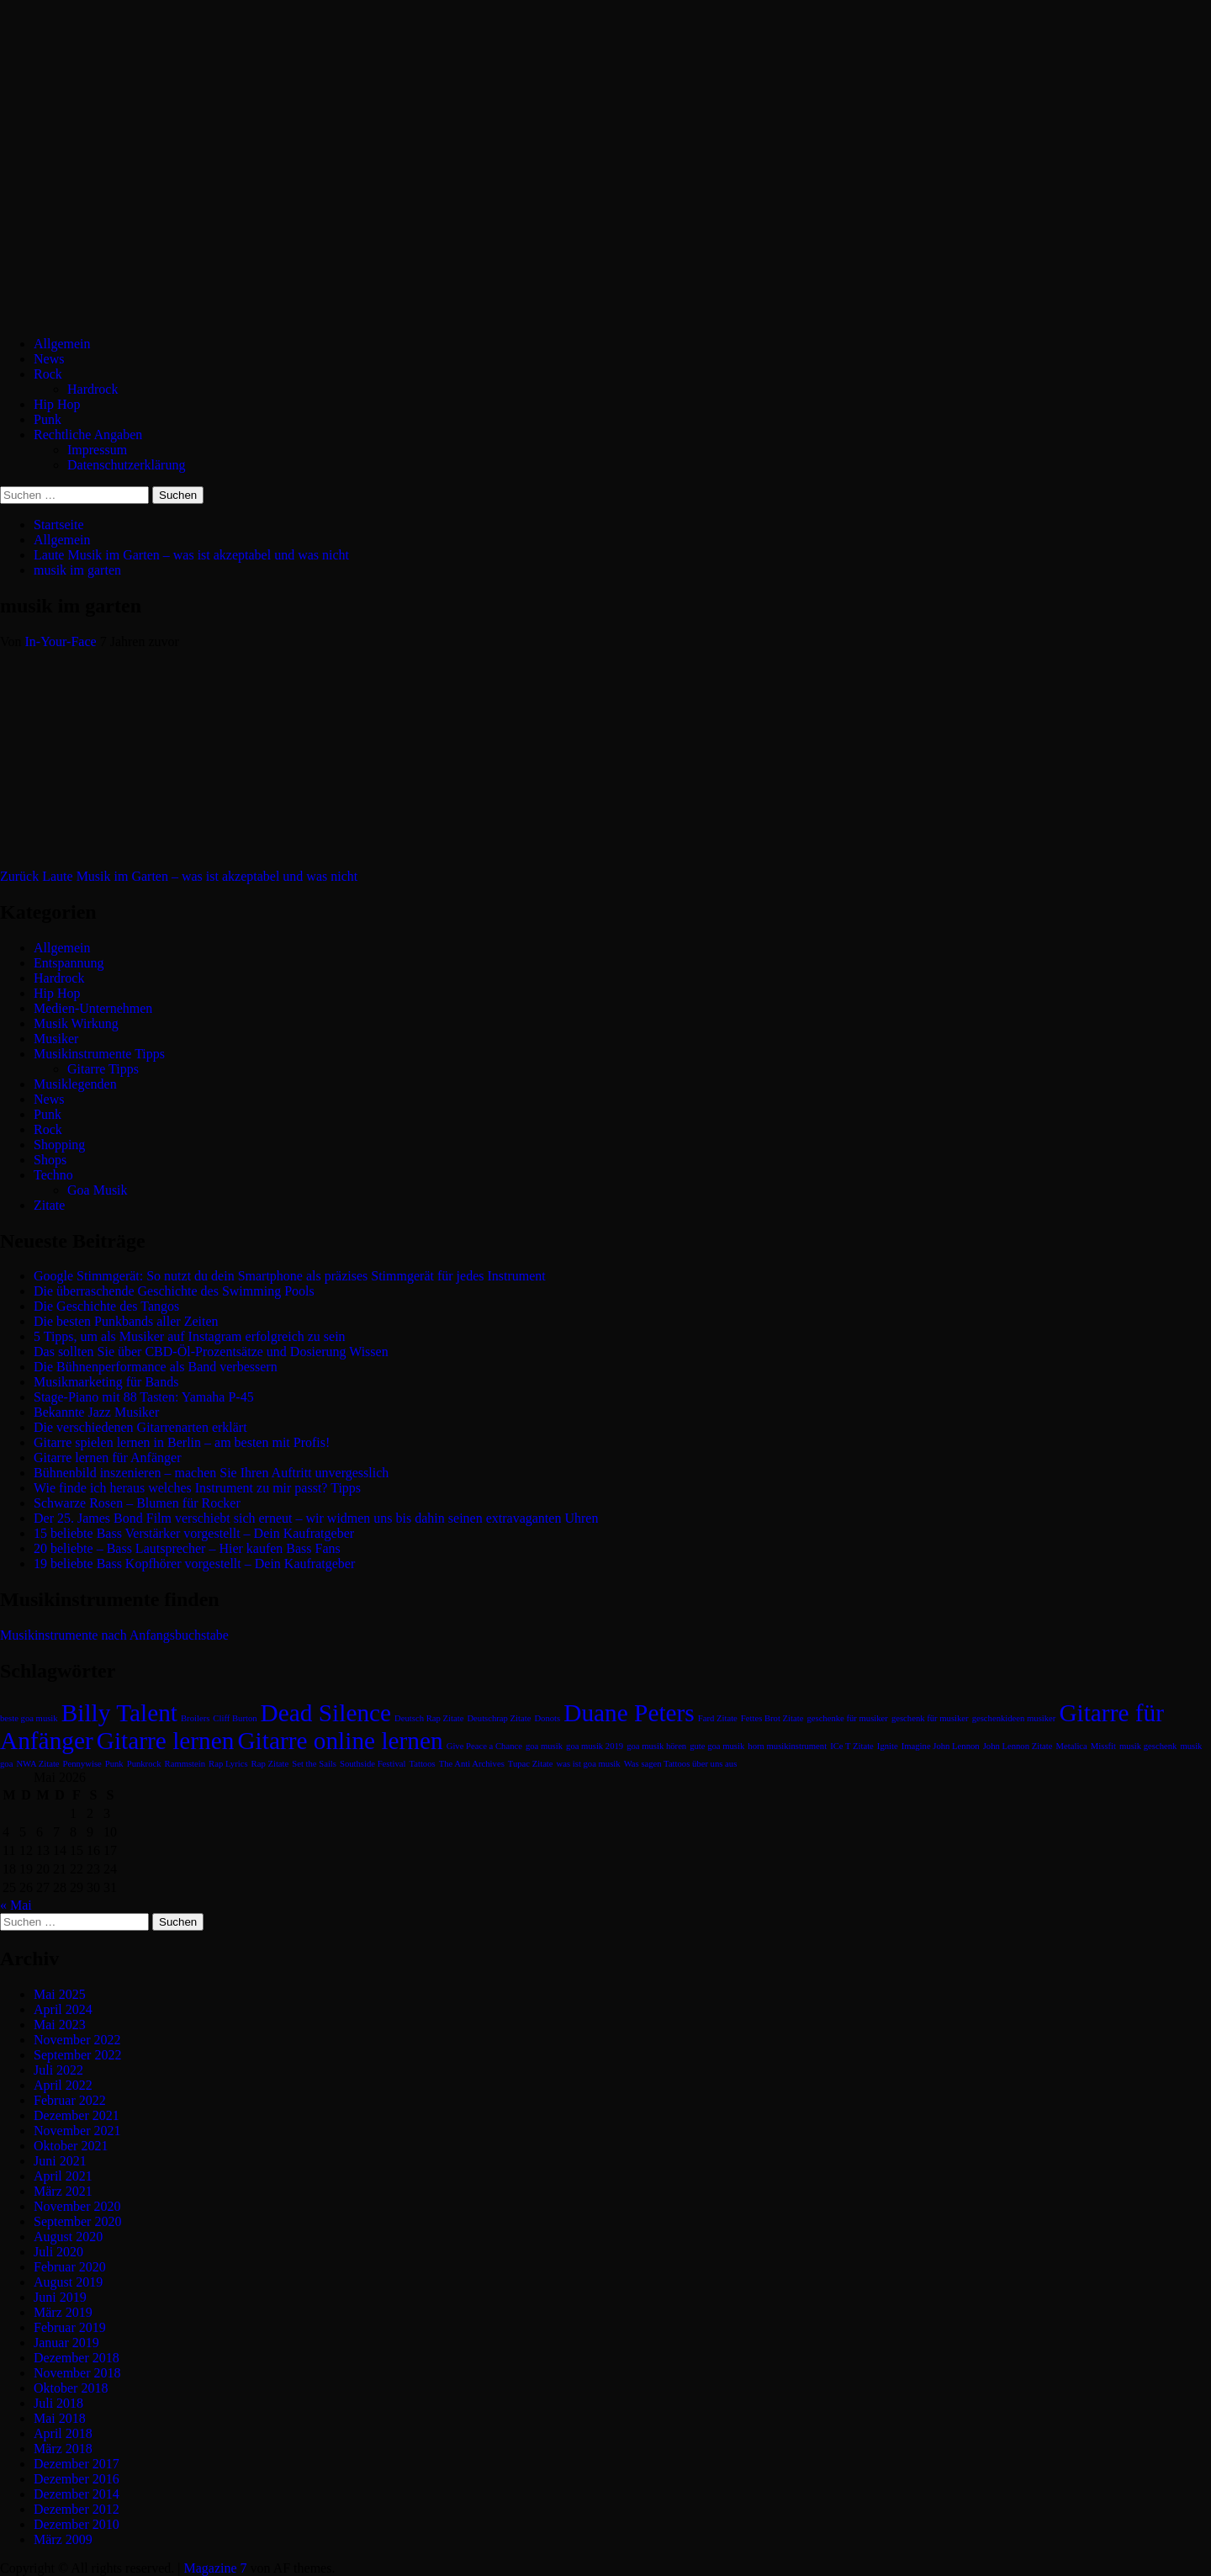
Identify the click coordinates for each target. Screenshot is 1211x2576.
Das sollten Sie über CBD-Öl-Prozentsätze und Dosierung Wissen (211, 1351)
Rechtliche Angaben (88, 434)
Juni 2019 (60, 2297)
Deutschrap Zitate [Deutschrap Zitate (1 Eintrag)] (499, 1718)
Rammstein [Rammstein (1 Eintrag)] (185, 1763)
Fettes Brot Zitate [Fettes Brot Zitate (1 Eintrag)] (772, 1718)
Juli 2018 (58, 2403)
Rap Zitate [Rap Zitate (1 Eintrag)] (270, 1763)
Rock (48, 374)
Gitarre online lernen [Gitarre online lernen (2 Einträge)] (339, 1740)
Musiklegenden (75, 1084)
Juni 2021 (60, 2161)
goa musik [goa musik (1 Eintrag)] (544, 1746)
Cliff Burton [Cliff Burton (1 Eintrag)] (234, 1718)
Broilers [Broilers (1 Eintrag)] (195, 1718)
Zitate (49, 1205)
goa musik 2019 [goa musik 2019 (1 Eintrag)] (594, 1746)
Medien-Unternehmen (93, 1008)
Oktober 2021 (71, 2146)
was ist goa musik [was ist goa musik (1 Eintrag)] (589, 1763)
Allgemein (62, 344)
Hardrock (92, 389)
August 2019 (68, 2282)
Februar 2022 (70, 2100)
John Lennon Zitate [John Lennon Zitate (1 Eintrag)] (1018, 1746)
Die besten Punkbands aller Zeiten (126, 1321)
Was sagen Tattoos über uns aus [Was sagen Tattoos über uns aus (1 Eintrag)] (681, 1763)
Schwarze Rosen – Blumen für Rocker (137, 1503)
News (49, 359)
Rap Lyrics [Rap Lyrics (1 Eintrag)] (228, 1763)
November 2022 (77, 2040)
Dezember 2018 (76, 2358)
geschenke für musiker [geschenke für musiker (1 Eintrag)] (846, 1718)
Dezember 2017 (76, 2464)
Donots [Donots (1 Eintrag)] (547, 1718)
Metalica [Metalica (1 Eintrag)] (1071, 1746)
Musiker (56, 1038)
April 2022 (63, 2085)
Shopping (59, 1144)
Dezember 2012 (76, 2509)
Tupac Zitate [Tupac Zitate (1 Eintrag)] (530, 1763)
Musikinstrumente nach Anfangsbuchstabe (114, 1635)
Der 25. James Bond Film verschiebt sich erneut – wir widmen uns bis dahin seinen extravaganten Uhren (316, 1518)
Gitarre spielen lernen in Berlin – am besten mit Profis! (182, 1442)
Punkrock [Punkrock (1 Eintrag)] (144, 1763)
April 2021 (63, 2176)
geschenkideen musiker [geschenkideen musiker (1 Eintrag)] (1014, 1718)
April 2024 (63, 2009)
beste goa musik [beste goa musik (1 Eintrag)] (29, 1718)
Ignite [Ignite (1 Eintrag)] (887, 1746)
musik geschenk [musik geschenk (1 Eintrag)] (1148, 1746)
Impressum (97, 450)
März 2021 (63, 2191)
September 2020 (77, 2221)
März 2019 (63, 2312)
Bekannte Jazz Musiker (96, 1412)
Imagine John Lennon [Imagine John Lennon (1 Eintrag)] (941, 1746)
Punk (47, 419)
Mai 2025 (60, 1994)
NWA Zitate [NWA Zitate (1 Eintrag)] (37, 1763)
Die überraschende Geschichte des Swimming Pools (174, 1291)
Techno (53, 1175)
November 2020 (77, 2206)
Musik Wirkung (76, 1023)
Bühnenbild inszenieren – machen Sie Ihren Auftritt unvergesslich (211, 1473)
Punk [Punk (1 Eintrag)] (114, 1763)
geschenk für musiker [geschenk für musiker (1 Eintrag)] (930, 1718)
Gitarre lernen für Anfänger (107, 1457)
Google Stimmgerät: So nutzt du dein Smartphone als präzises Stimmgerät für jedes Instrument (290, 1276)
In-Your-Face (62, 641)
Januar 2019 (66, 2342)
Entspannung (69, 963)
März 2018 (63, 2448)
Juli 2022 (58, 2070)
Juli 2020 (58, 2252)
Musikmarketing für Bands (106, 1382)
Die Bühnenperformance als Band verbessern (156, 1367)
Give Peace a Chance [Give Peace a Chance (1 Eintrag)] (484, 1746)
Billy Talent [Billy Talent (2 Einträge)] (119, 1712)
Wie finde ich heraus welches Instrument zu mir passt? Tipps (197, 1488)
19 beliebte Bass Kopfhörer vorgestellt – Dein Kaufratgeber (194, 1563)
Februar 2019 (70, 2327)
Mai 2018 (60, 2418)
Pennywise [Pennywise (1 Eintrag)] (82, 1763)
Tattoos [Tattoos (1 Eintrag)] (422, 1763)
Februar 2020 (70, 2267)
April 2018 (63, 2433)
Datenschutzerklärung (126, 465)
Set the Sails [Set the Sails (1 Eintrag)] (314, 1763)
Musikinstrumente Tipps (99, 1054)
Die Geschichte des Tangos (106, 1306)
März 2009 (63, 2539)
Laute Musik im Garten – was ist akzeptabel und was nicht (178, 876)
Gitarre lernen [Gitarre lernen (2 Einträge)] (166, 1740)
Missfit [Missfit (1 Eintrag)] (1103, 1746)
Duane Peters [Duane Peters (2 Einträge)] (629, 1712)
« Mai (16, 1905)
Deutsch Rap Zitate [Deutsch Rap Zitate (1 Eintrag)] (428, 1718)
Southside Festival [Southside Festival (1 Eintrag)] (372, 1763)
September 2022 (77, 2055)
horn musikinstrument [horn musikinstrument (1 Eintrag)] (787, 1746)
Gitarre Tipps (103, 1069)
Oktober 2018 (71, 2388)
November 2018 (77, 2373)
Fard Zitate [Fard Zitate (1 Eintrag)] (718, 1718)
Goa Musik (97, 1190)
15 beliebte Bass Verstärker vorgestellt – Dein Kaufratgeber (194, 1533)
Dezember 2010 (76, 2524)
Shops (50, 1160)
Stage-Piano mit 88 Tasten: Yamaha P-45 (144, 1397)
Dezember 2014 (76, 2494)
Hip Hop (57, 404)
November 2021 (77, 2130)
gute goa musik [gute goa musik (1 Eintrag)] (717, 1746)
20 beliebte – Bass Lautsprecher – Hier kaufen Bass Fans (187, 1548)
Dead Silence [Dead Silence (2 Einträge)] (326, 1712)
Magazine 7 (214, 2568)
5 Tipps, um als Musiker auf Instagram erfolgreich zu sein (190, 1336)
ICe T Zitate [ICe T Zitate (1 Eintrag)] (852, 1746)
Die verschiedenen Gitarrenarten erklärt (140, 1427)
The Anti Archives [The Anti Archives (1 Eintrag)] (472, 1763)
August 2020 (68, 2236)
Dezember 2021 (76, 2115)
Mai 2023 (60, 2024)
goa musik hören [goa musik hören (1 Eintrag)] (656, 1746)
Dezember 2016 (76, 2479)
